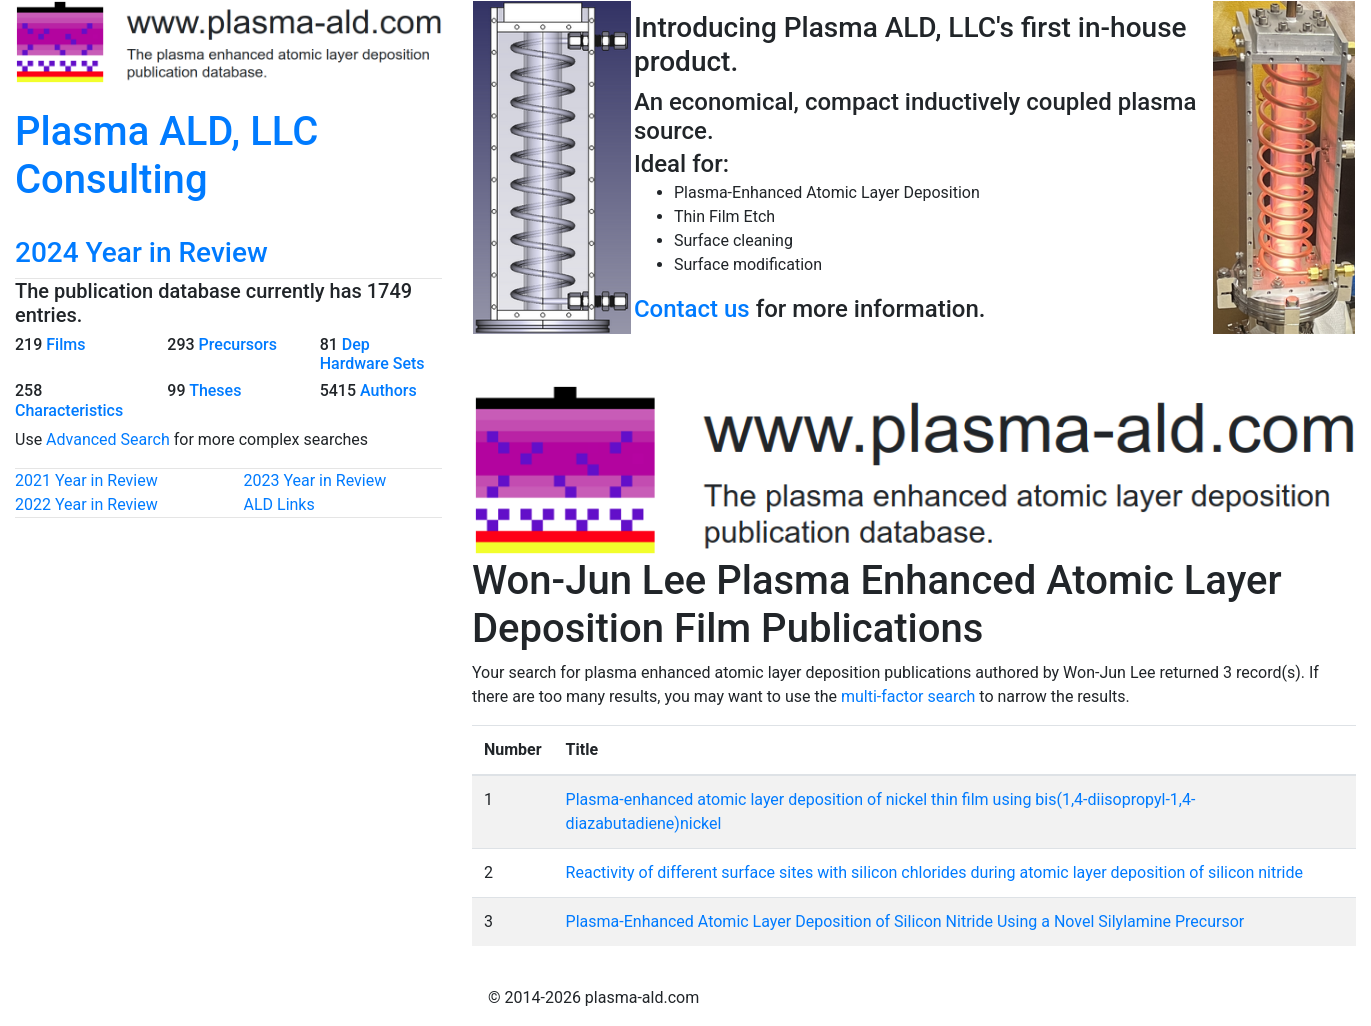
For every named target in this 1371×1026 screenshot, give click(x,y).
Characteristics (69, 410)
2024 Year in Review (141, 252)
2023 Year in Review (315, 480)
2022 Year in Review (86, 504)
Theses (215, 390)
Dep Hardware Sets (372, 354)
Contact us (692, 309)
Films (65, 344)
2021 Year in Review (86, 480)
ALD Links (279, 504)
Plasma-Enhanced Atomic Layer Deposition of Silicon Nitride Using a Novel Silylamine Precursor (905, 921)
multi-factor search (908, 696)
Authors (388, 390)
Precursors (238, 344)
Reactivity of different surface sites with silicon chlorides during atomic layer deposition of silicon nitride (934, 872)
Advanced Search (108, 439)
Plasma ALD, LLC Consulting (166, 155)
